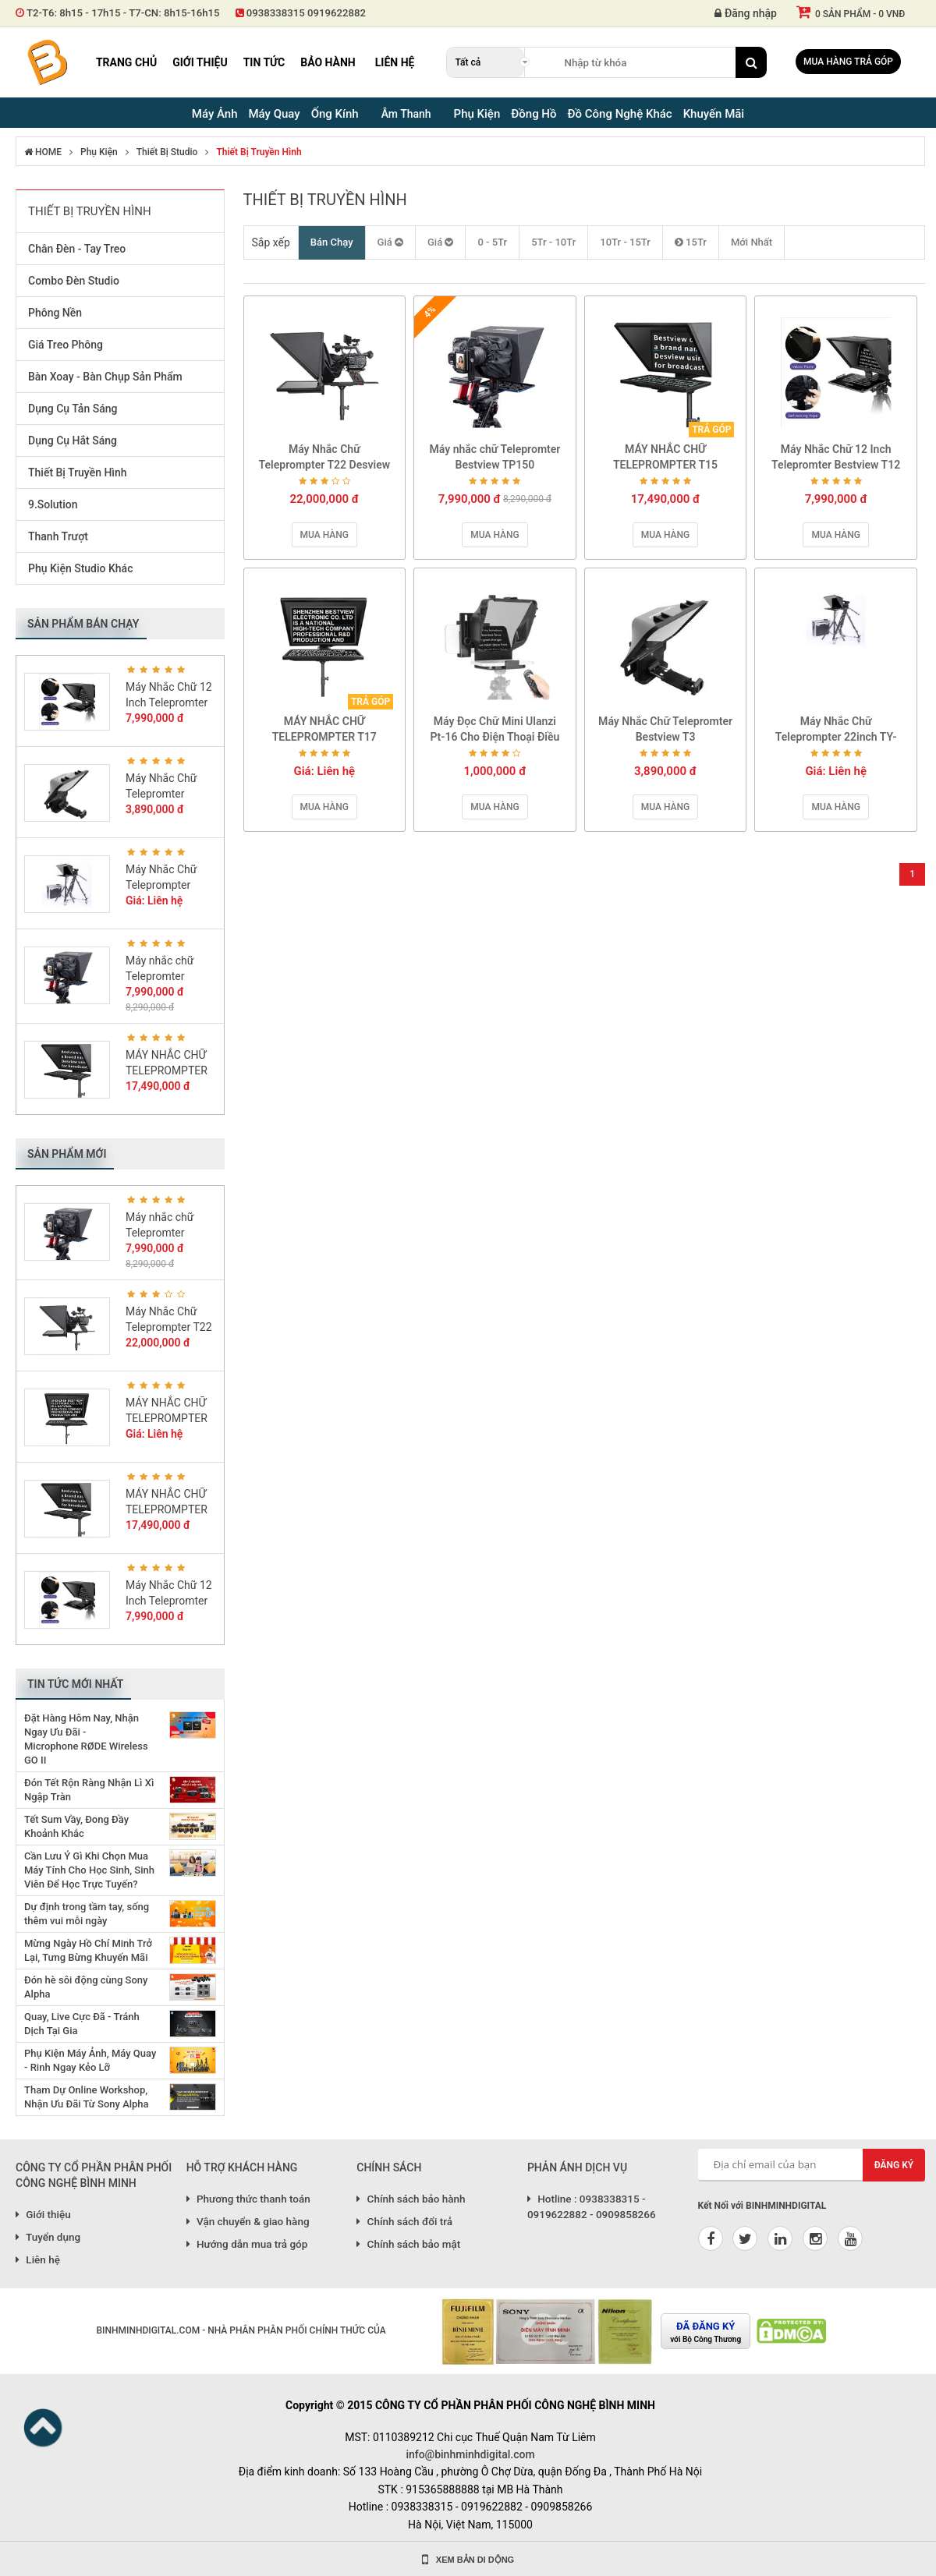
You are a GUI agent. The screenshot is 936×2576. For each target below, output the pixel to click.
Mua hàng (324, 534)
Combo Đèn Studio (73, 280)
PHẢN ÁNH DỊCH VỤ (577, 2167)
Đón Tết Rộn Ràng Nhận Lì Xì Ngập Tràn (89, 1790)
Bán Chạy (331, 242)
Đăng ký (894, 2165)
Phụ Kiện (99, 152)
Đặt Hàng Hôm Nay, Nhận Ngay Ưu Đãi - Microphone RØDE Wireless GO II (86, 1739)
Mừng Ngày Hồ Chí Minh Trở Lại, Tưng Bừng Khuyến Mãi (88, 1950)
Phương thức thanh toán (248, 2198)
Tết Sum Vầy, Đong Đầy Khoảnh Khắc (76, 1826)
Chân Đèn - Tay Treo (77, 248)
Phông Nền (55, 312)
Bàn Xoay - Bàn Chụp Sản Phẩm (105, 376)
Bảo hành (328, 62)
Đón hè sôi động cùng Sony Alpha (85, 1987)
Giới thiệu (199, 62)
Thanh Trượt (58, 536)
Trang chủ (126, 62)
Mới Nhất (751, 242)
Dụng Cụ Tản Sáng (72, 408)
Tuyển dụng (48, 2237)
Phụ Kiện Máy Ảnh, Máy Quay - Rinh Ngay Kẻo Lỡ (90, 2060)
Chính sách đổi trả (404, 2221)
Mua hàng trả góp (848, 61)
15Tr (691, 242)
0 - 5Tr (492, 242)
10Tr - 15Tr (625, 242)
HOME (43, 152)
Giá (390, 242)
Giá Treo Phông (65, 344)
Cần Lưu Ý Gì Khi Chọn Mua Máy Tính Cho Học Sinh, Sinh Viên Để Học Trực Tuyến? (89, 1870)
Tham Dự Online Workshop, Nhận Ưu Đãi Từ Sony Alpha (86, 2097)
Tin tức (264, 62)
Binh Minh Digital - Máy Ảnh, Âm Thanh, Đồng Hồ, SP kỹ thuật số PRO (47, 62)
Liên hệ (395, 62)
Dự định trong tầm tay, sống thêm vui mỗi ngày (86, 1914)
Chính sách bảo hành (410, 2198)
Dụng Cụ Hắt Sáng (72, 440)
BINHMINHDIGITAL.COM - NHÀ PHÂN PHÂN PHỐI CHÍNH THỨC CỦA (240, 2330)
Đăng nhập (745, 13)
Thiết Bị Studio (167, 152)
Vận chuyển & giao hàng (248, 2221)
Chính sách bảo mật (408, 2244)
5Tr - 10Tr (553, 242)
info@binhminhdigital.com (470, 2454)
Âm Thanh (406, 114)
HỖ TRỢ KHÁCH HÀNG (242, 2167)
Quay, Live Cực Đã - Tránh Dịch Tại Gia (82, 2023)
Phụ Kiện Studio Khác (80, 568)
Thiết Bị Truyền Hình (258, 152)
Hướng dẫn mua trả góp (247, 2244)
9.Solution (53, 504)
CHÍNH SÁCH (388, 2167)
